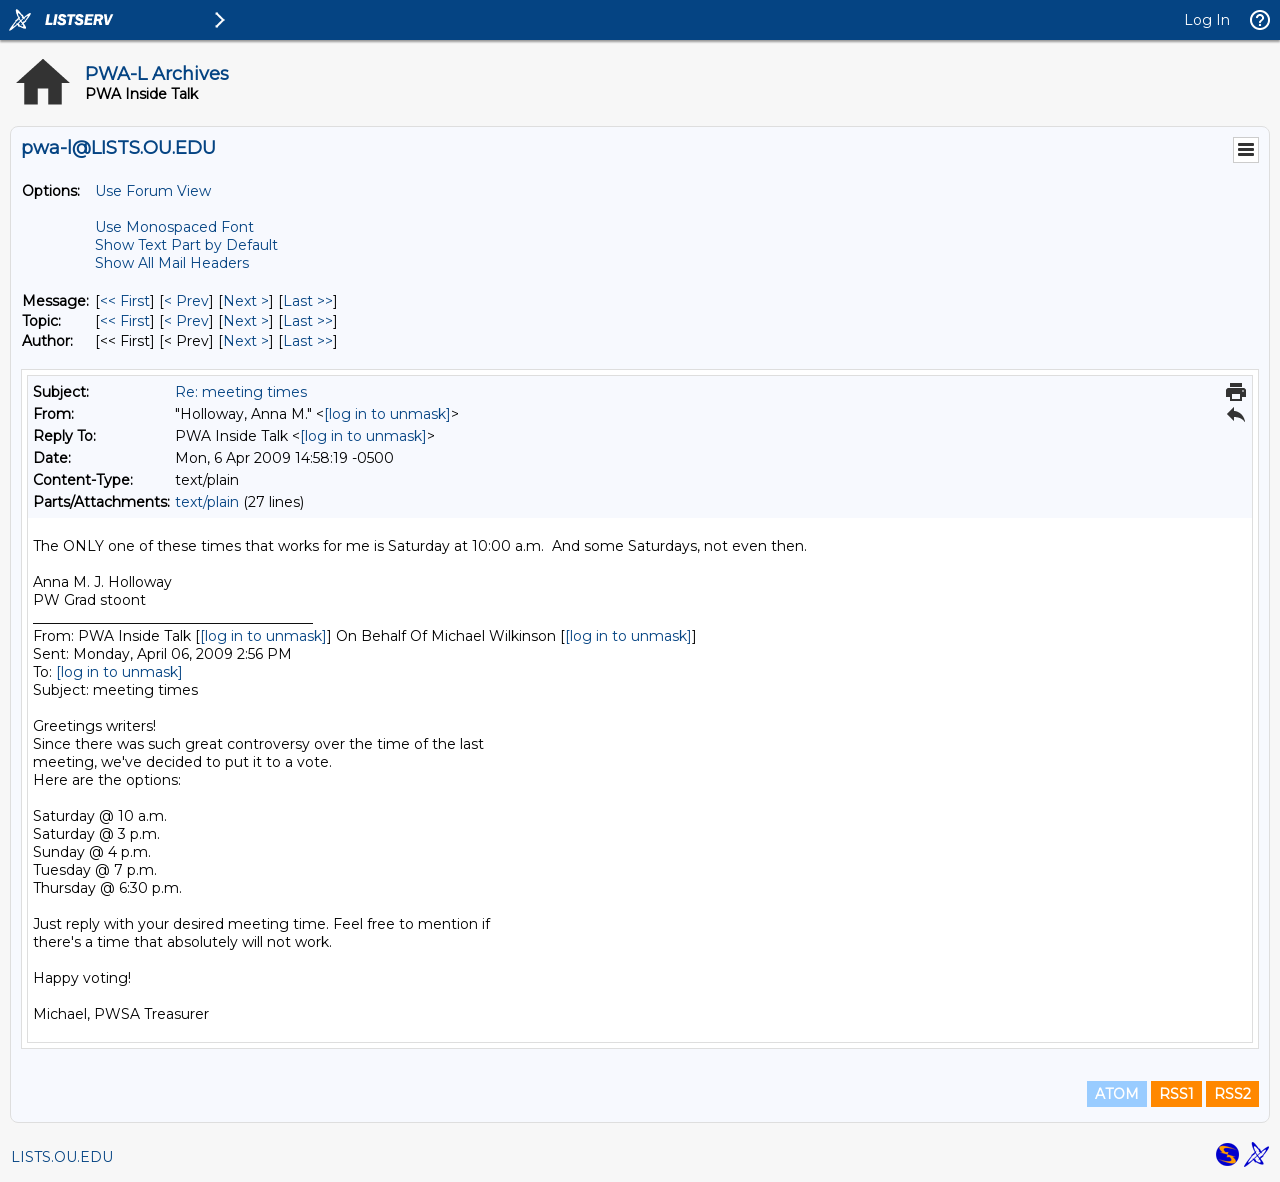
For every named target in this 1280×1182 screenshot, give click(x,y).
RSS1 (1176, 1094)
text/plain (207, 502)
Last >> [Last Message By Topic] (308, 321)
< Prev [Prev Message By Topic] (186, 321)
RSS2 (1232, 1094)
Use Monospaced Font (174, 227)
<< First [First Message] (125, 301)
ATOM (1117, 1094)
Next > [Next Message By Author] (246, 341)
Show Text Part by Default (186, 245)
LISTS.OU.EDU (62, 1157)
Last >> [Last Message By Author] (308, 341)
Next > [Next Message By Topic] (246, 321)
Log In (1207, 20)
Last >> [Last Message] (308, 301)
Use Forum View (153, 191)
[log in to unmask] (387, 414)
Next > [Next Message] (246, 301)
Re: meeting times (241, 392)
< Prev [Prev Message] (186, 301)
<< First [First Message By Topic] (125, 321)
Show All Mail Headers (172, 263)
